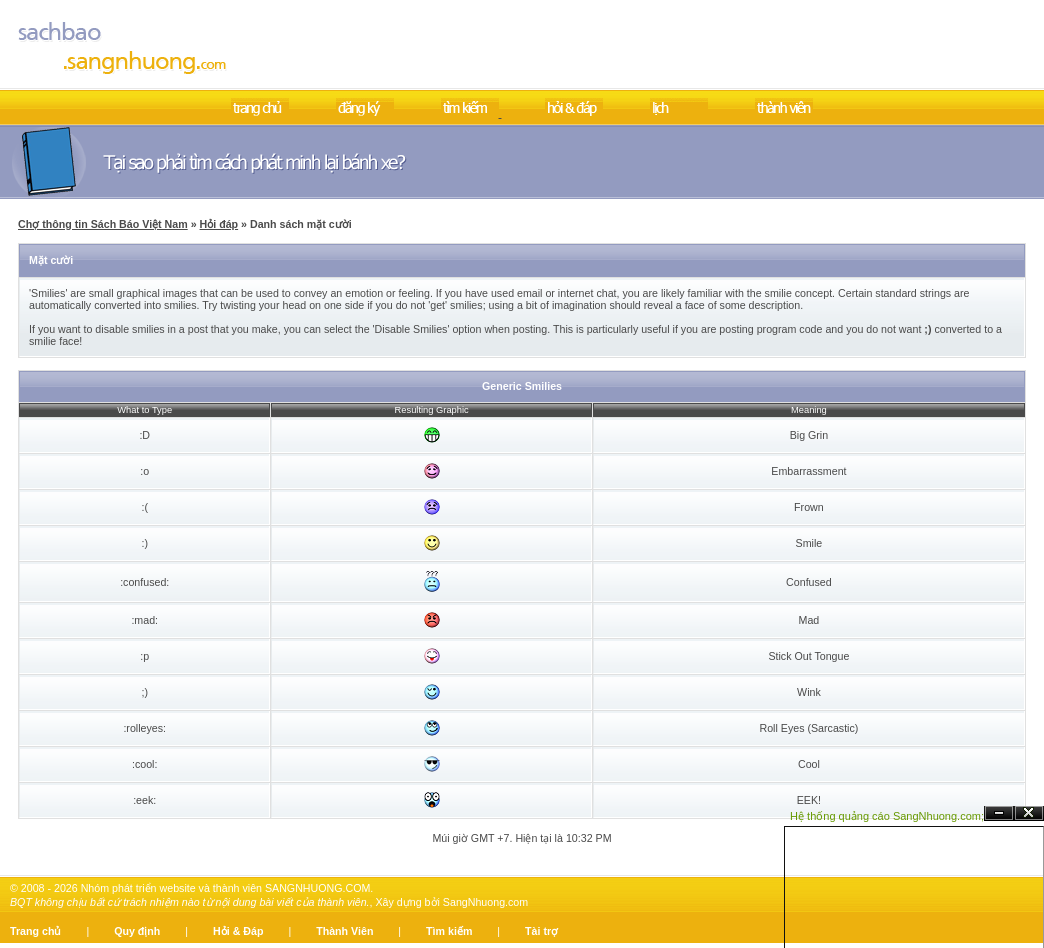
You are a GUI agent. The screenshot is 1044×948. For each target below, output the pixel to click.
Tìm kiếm (449, 931)
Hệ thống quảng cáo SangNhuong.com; (887, 816)
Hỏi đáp (219, 224)
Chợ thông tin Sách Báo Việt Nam (103, 224)
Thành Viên (344, 931)
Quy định (137, 931)
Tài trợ (541, 931)
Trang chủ (35, 931)
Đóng (1029, 813)
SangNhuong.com (485, 902)
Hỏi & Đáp (238, 931)
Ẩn (999, 813)
